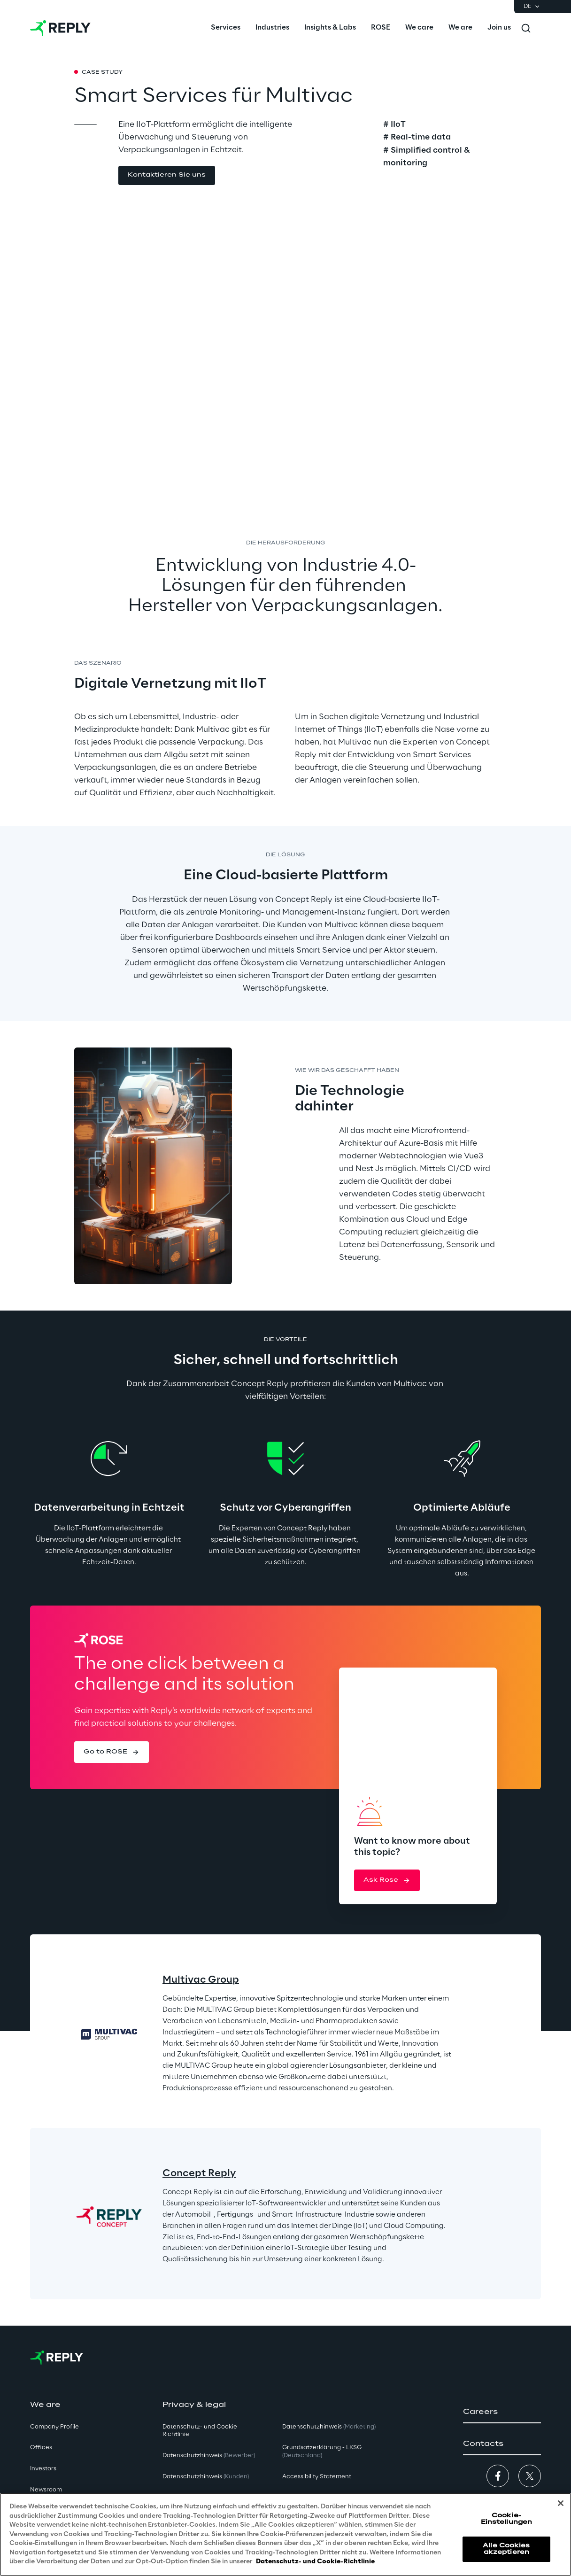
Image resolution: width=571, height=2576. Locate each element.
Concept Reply (199, 2173)
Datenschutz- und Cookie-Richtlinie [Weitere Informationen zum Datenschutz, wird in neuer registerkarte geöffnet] (315, 2561)
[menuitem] (225, 28)
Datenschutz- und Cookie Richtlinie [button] (199, 2431)
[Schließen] (560, 2503)
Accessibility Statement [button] (316, 2477)
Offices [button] (41, 2447)
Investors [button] (43, 2469)
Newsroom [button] (46, 2490)
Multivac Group (200, 1980)
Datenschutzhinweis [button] (208, 2455)
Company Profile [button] (54, 2427)
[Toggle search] (526, 28)
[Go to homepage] (60, 28)
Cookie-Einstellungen (506, 2519)
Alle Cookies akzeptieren (506, 2549)
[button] (166, 175)
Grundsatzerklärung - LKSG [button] (322, 2451)
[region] (285, 2534)
